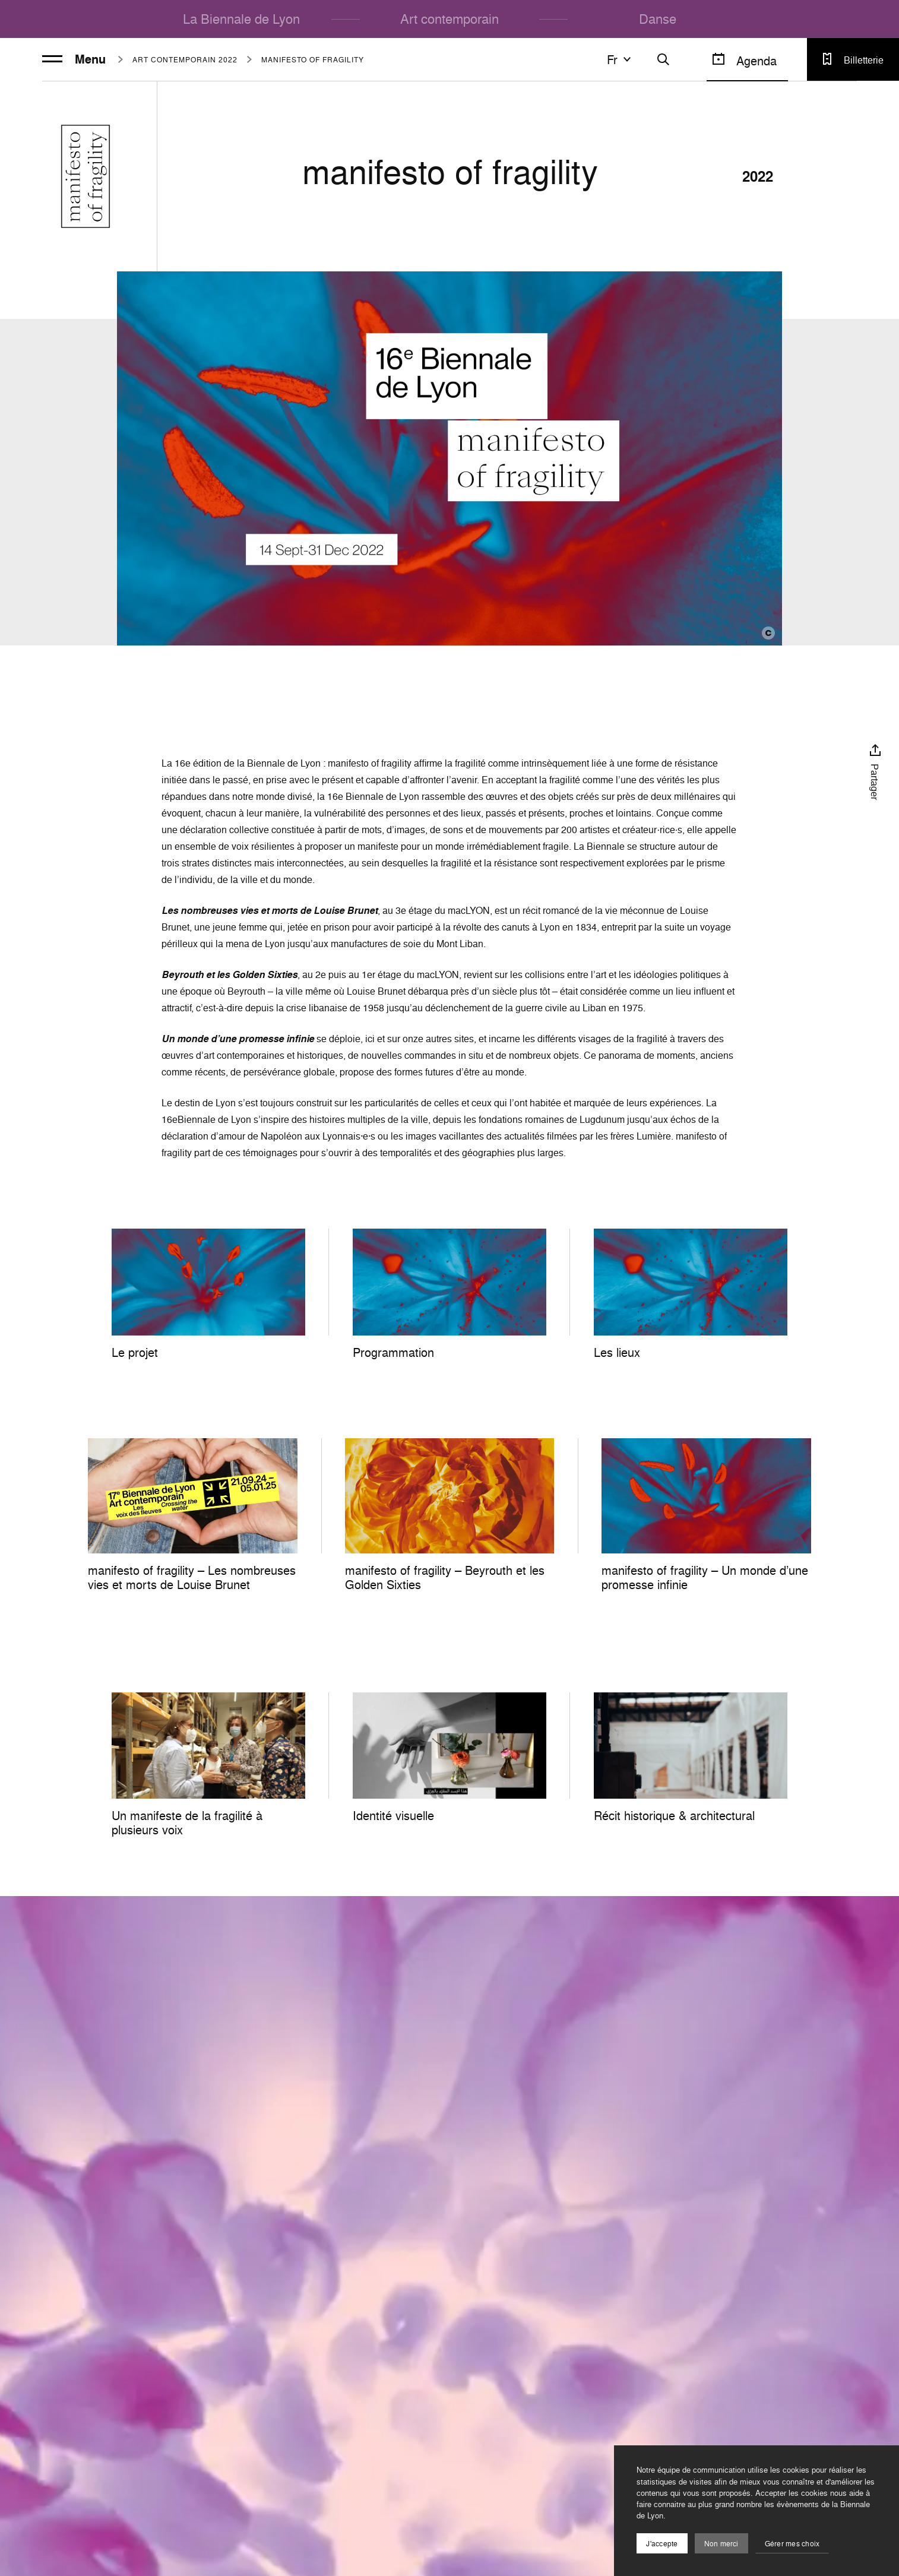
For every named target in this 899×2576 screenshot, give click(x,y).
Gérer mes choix (792, 2544)
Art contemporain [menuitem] (449, 19)
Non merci (721, 2544)
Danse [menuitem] (657, 19)
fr (620, 59)
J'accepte (662, 2544)
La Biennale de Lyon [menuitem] (241, 19)
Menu (74, 59)
